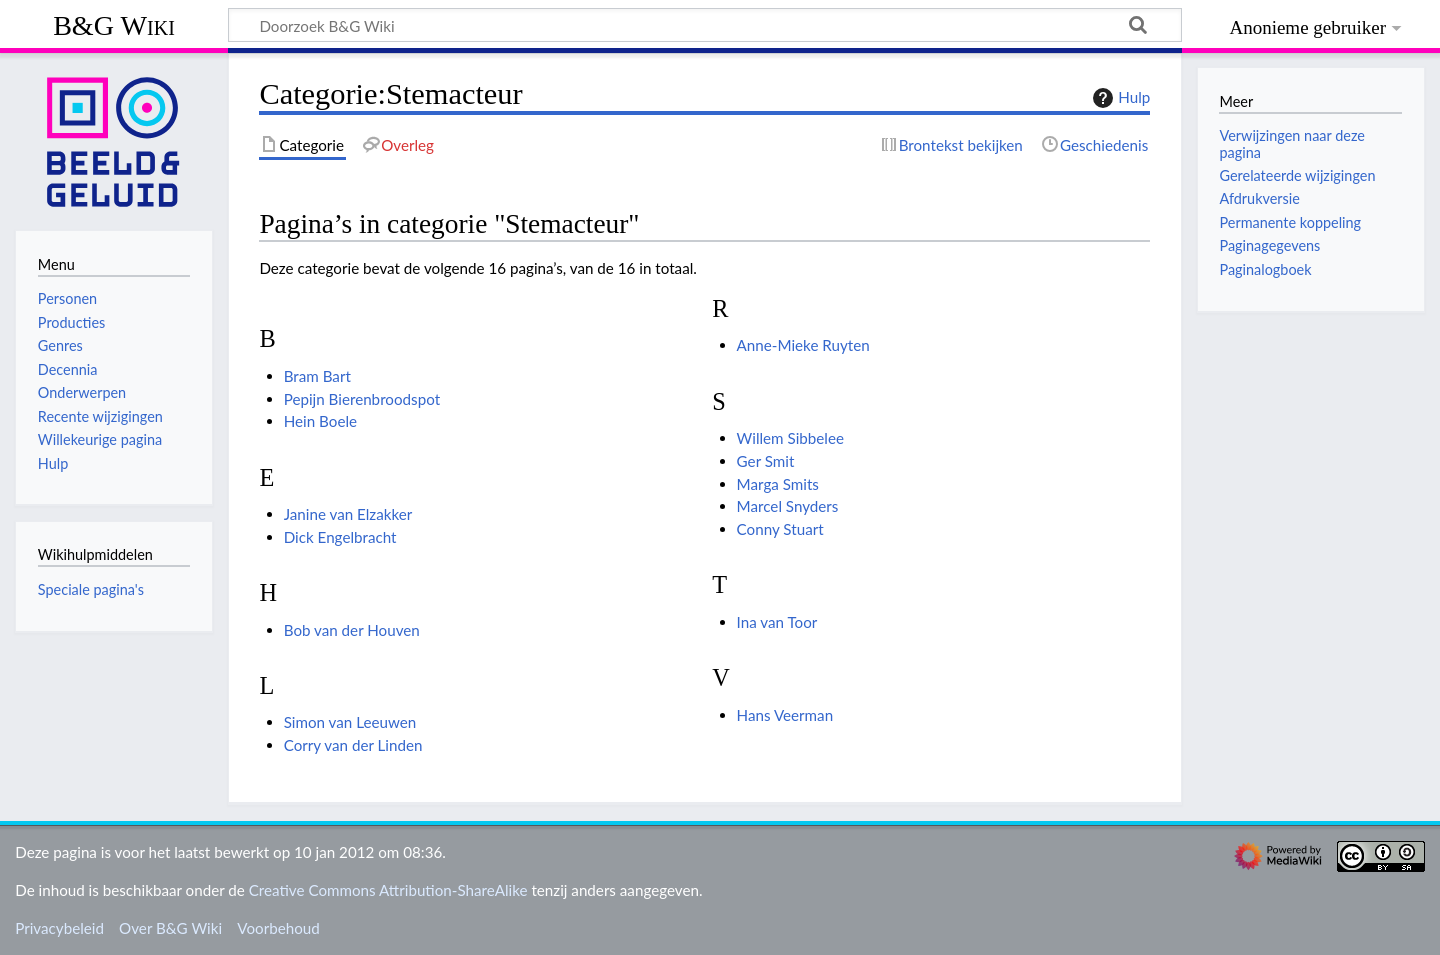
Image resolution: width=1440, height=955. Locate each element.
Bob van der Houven (352, 630)
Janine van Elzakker (348, 514)
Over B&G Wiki (170, 928)
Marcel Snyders (788, 506)
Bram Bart (317, 376)
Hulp (1119, 98)
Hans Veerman (785, 715)
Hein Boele (320, 421)
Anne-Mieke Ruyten (803, 345)
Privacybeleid (59, 928)
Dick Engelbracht (340, 537)
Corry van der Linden (353, 745)
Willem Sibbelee (790, 438)
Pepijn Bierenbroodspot (362, 399)
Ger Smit (766, 461)
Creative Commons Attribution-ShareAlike (388, 890)
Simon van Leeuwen (350, 722)
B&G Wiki (114, 25)
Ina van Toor (777, 622)
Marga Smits (778, 484)
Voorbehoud (278, 928)
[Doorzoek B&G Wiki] (705, 25)
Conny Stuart (780, 529)
